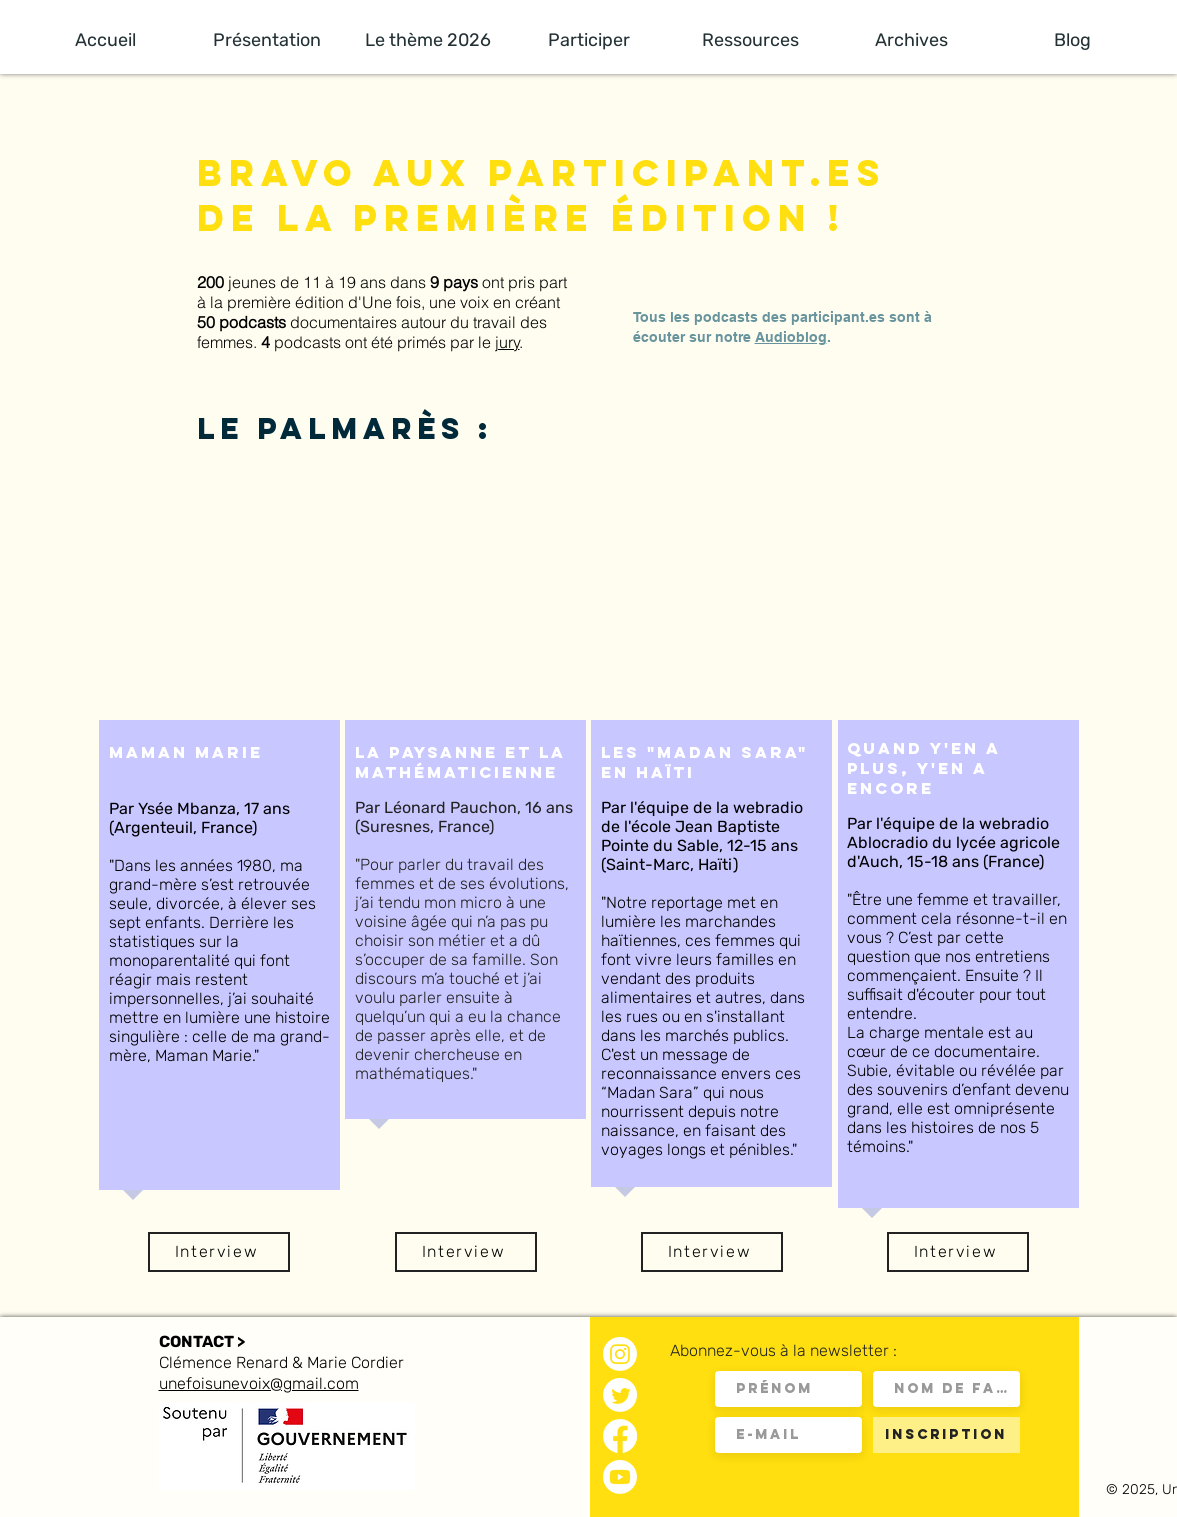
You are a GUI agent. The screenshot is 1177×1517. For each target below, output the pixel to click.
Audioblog (791, 337)
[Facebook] (620, 1436)
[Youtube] (620, 1477)
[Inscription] (946, 1435)
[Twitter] (620, 1395)
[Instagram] (620, 1354)
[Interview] (219, 1252)
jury (507, 342)
